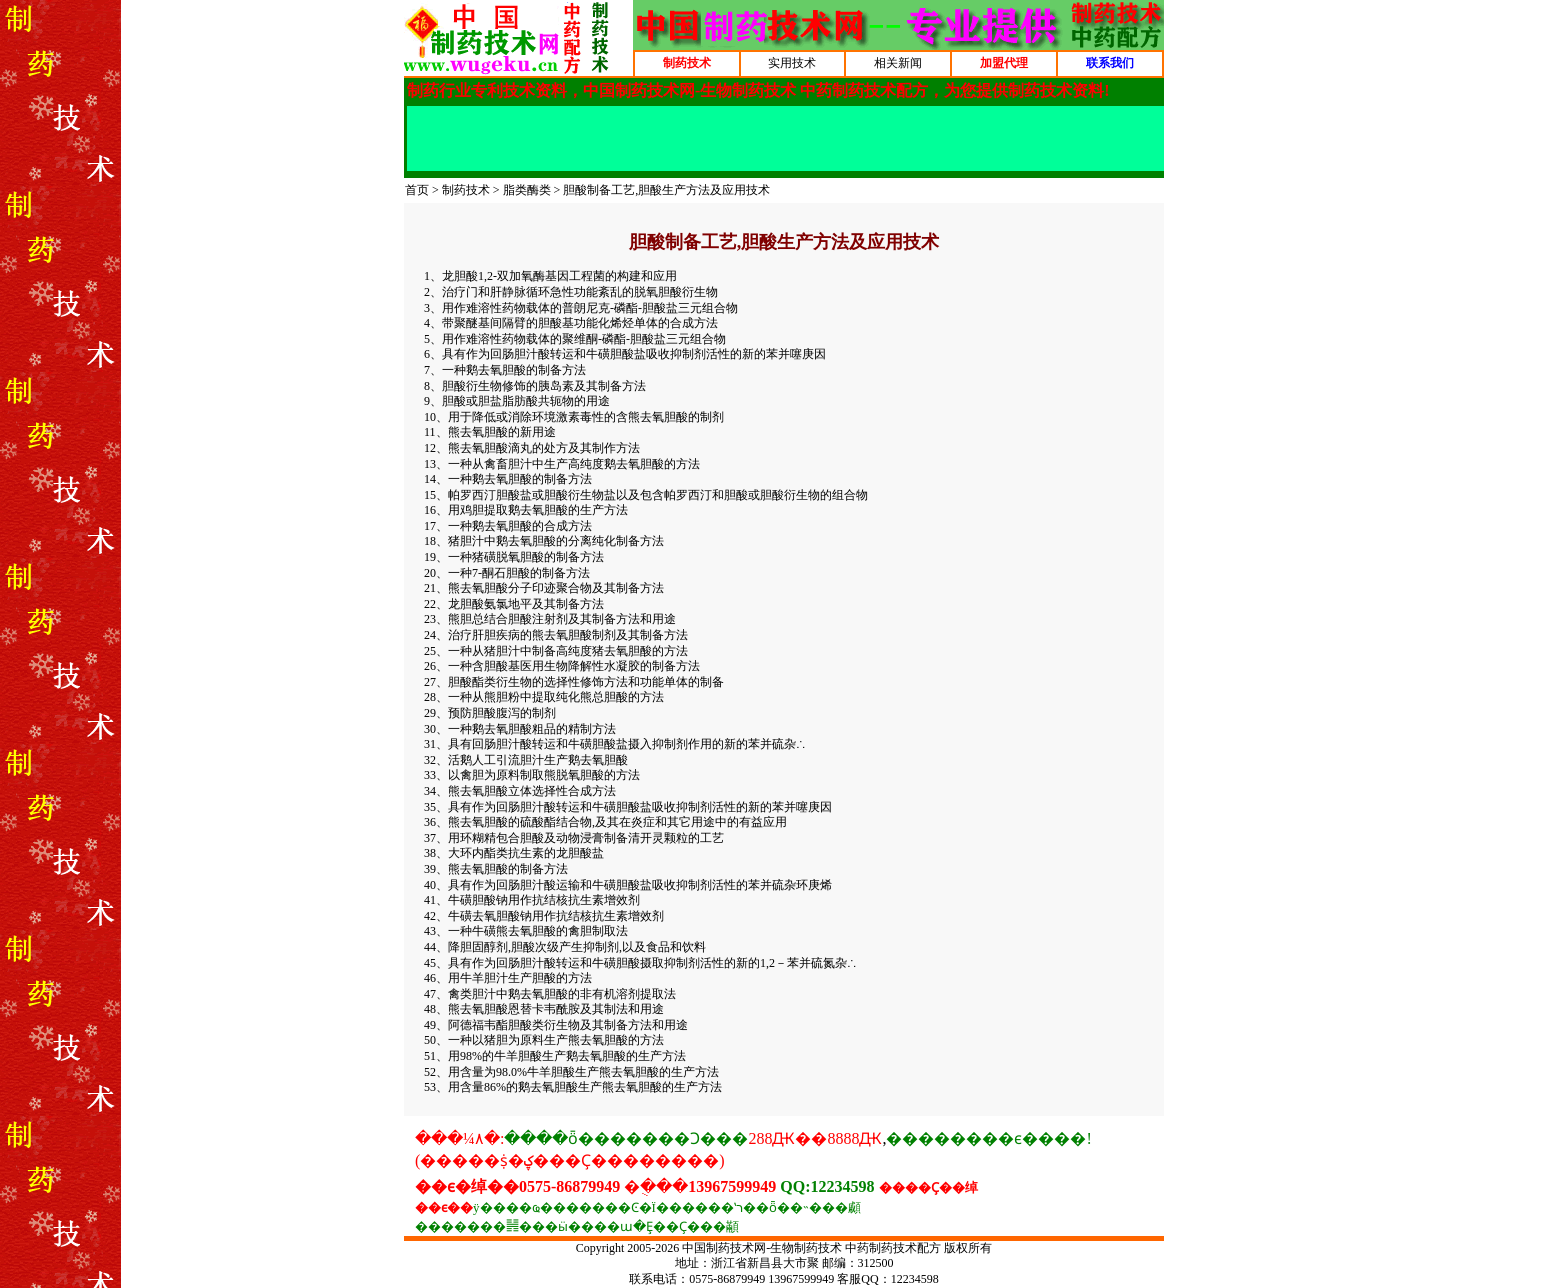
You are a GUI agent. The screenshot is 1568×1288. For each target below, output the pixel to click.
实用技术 (792, 63)
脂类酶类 (527, 190)
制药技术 (466, 190)
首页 (417, 190)
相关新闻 (898, 63)
